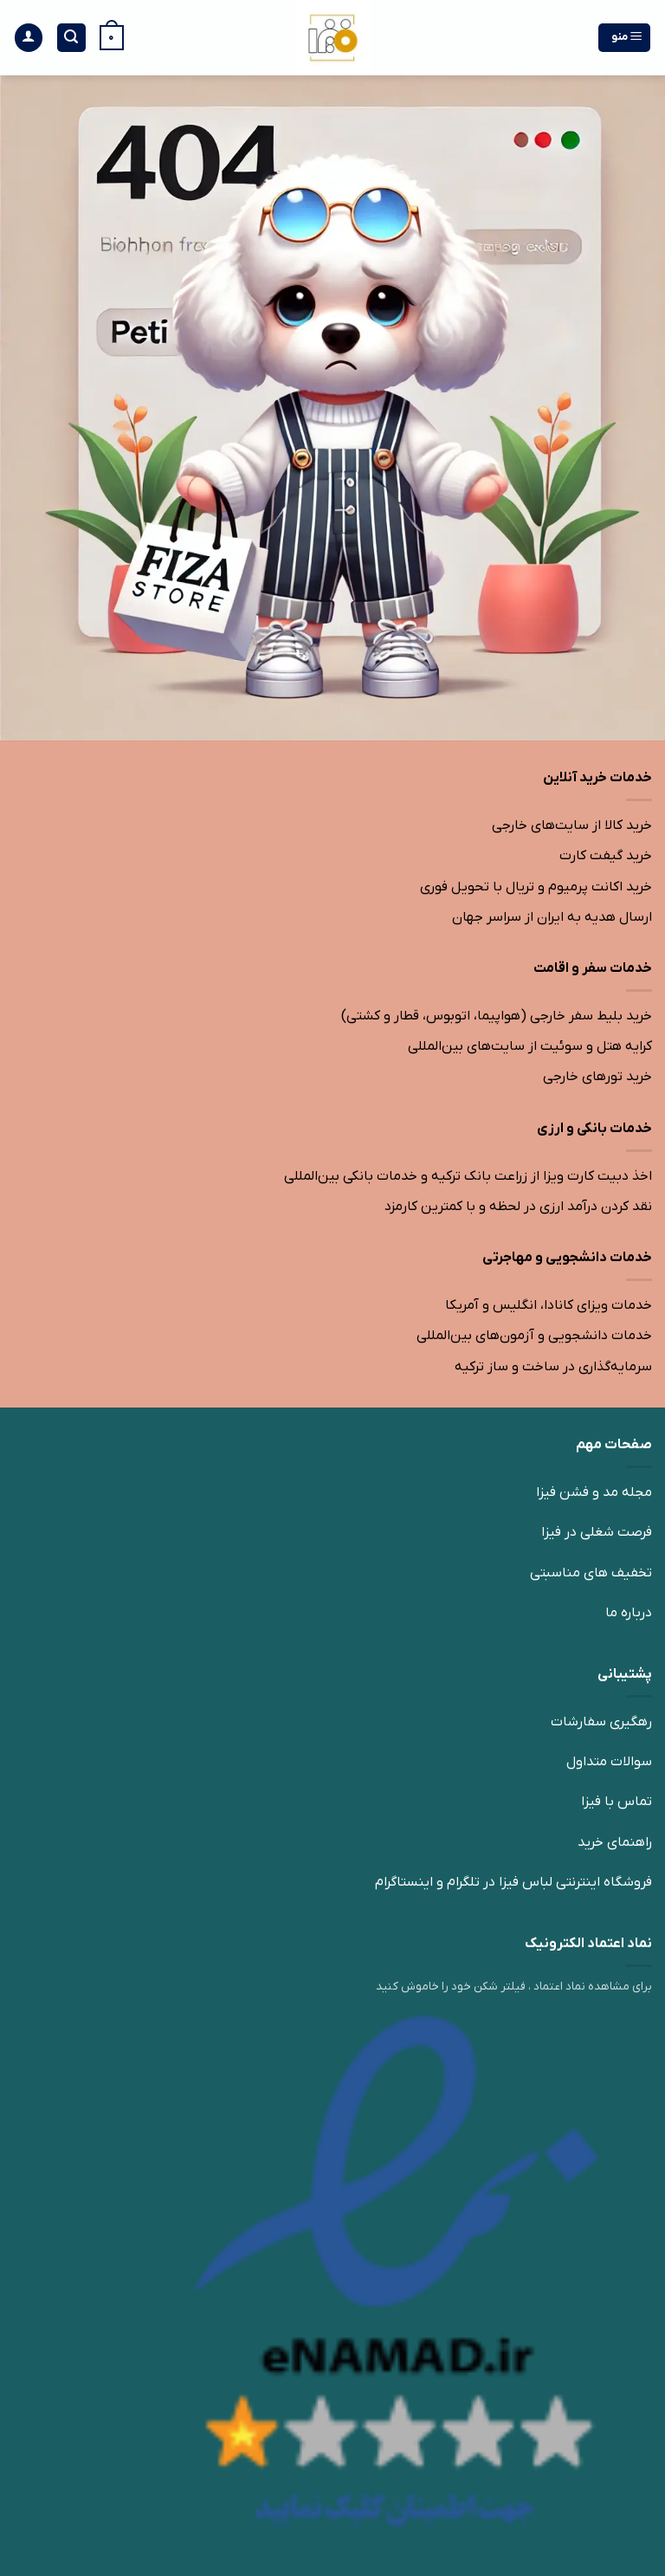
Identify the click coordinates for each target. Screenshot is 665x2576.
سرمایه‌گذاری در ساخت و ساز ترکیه (553, 1366)
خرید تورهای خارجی (597, 1076)
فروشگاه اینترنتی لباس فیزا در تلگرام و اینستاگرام (513, 1882)
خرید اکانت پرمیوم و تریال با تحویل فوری (536, 887)
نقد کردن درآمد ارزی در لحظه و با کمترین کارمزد (518, 1206)
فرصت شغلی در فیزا (596, 1532)
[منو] (624, 37)
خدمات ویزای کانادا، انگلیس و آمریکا (548, 1305)
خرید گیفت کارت (605, 855)
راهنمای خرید (615, 1842)
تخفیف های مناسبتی (591, 1573)
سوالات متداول (609, 1761)
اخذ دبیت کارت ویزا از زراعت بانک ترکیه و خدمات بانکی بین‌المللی (468, 1176)
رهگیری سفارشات (601, 1722)
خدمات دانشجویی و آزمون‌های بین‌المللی (534, 1335)
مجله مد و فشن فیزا (594, 1492)
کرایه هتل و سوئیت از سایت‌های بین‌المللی (530, 1046)
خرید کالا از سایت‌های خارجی (572, 825)
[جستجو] (72, 37)
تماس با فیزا (616, 1801)
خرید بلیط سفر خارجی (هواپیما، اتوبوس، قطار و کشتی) (496, 1016)
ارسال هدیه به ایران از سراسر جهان (552, 917)
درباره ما (628, 1612)
